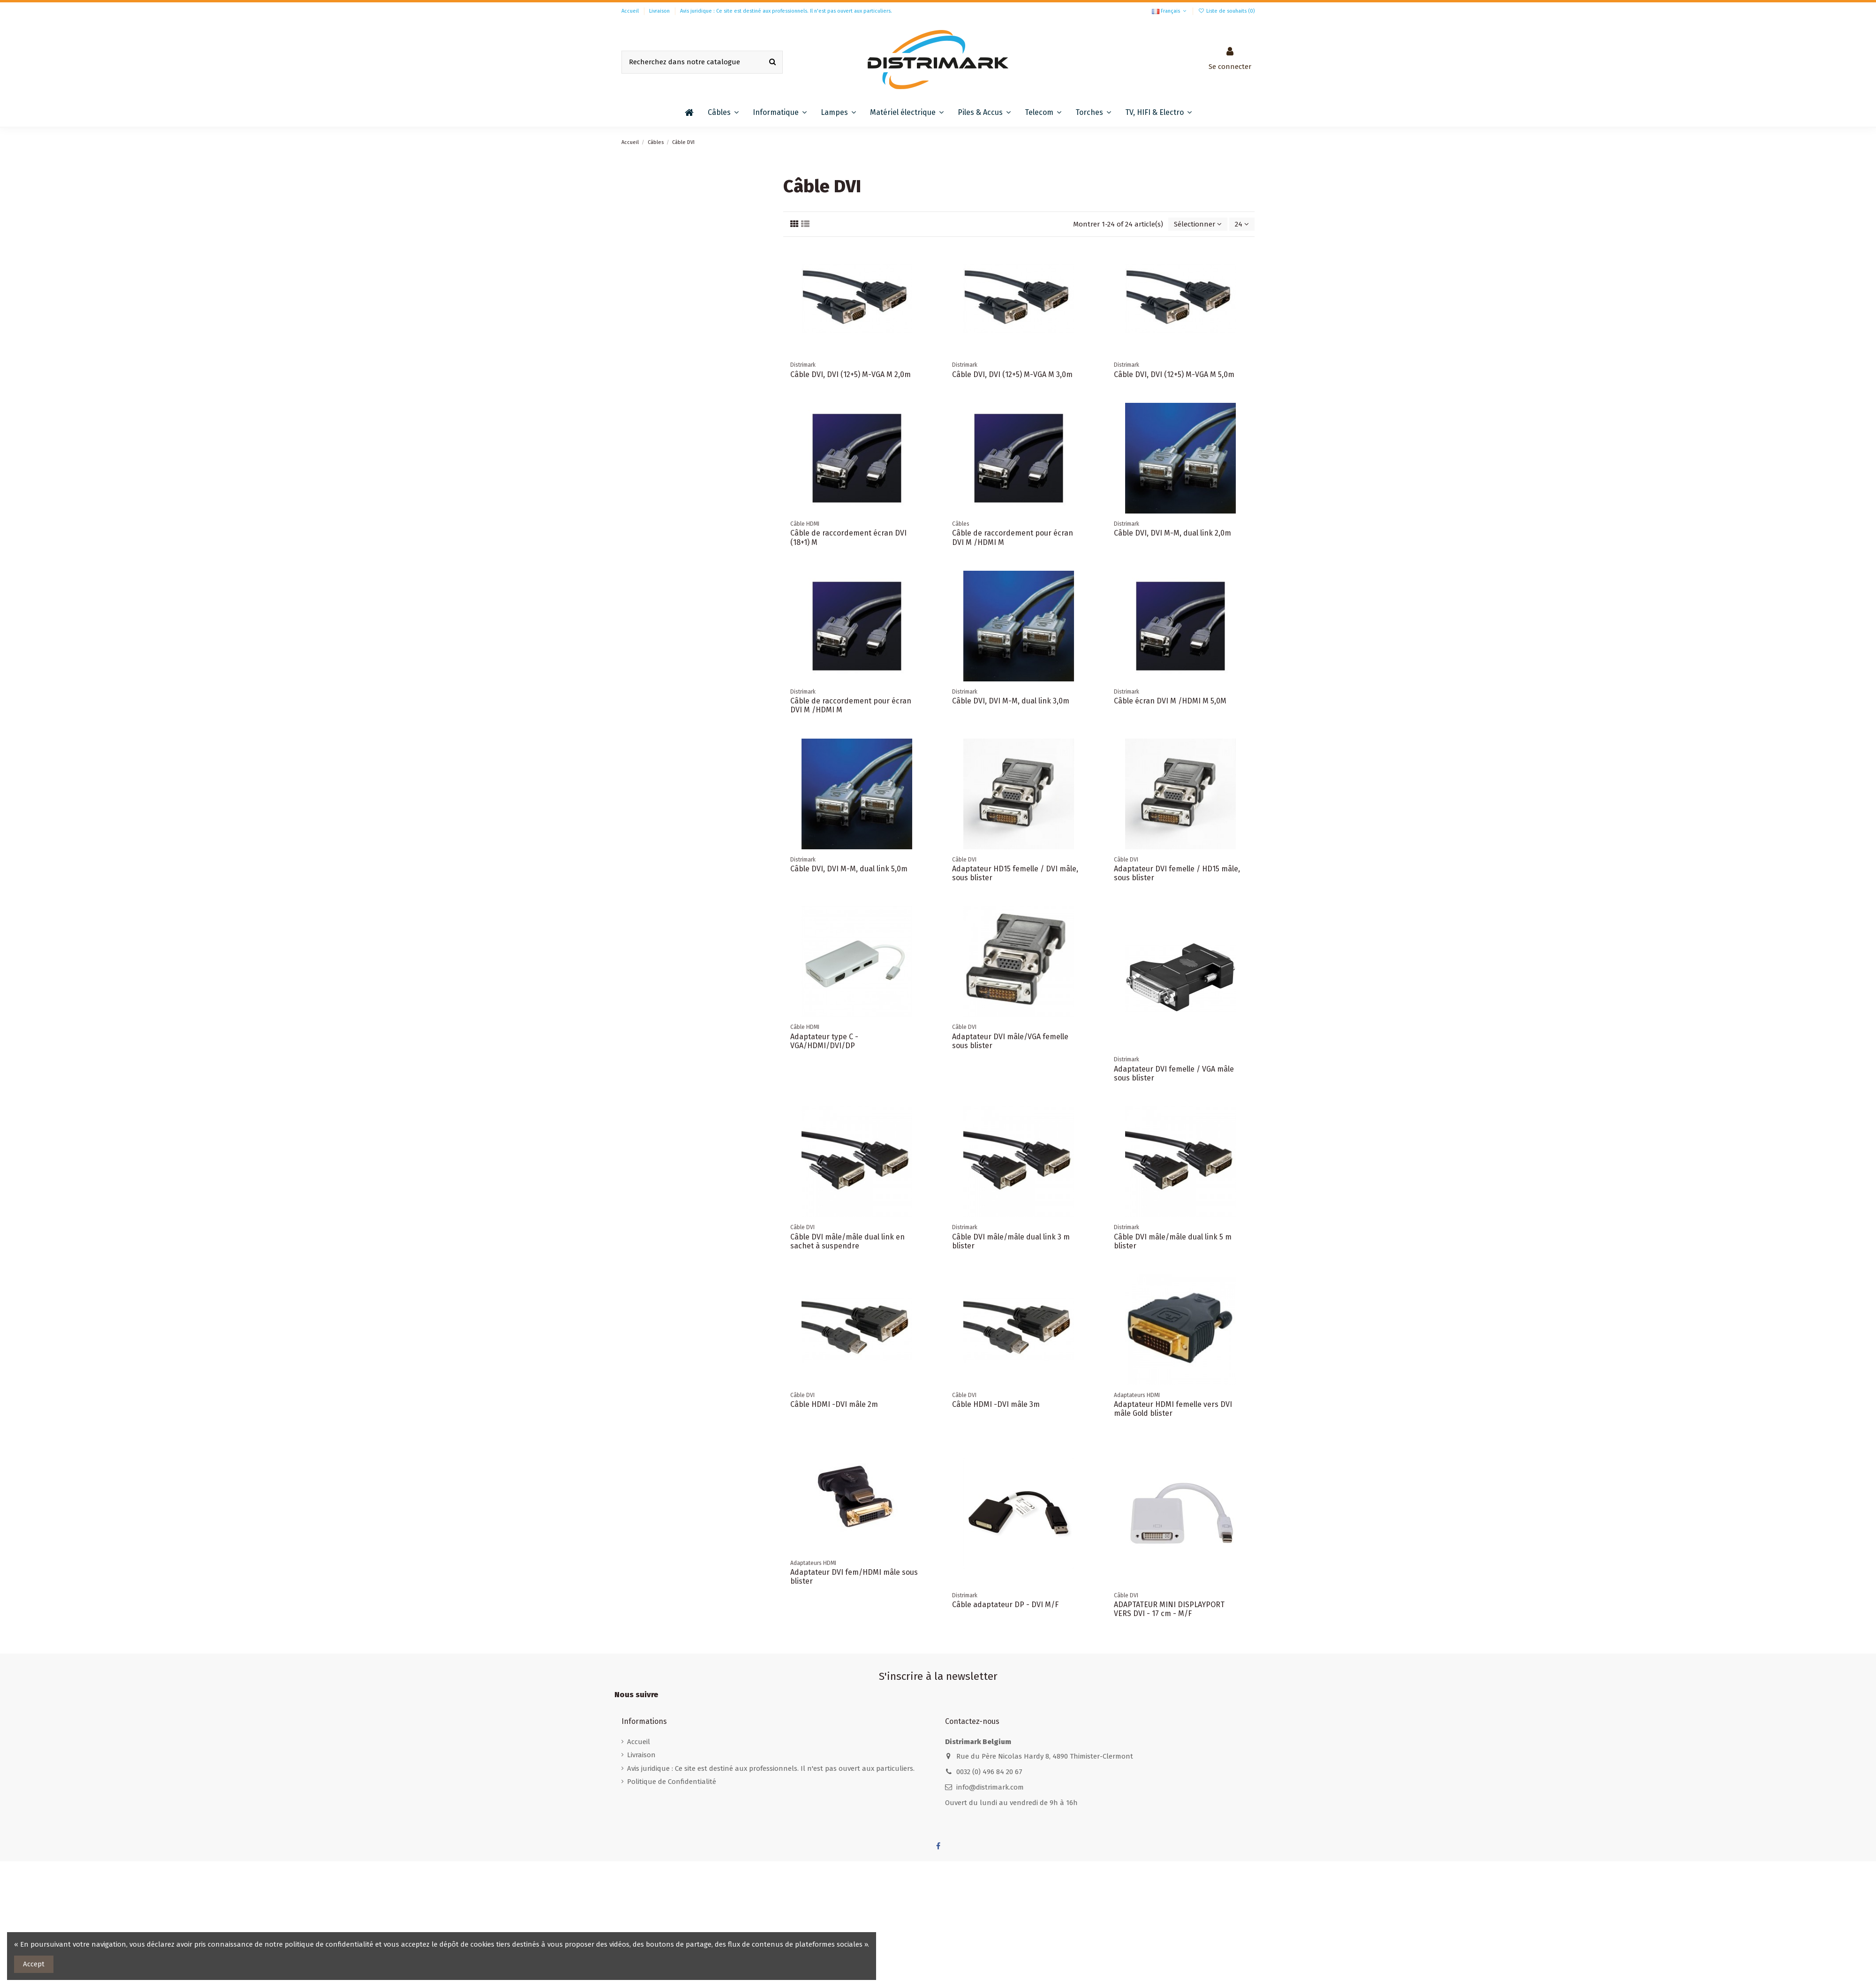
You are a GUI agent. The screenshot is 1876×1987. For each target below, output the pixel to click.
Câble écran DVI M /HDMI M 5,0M (1170, 700)
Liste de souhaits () (1226, 11)
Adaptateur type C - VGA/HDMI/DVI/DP (824, 1041)
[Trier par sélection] (1197, 224)
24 (1242, 224)
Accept (34, 1964)
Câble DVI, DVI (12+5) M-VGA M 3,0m (1012, 374)
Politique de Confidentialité (671, 1781)
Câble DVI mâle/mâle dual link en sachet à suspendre (847, 1241)
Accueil (630, 11)
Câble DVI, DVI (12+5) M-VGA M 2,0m (850, 374)
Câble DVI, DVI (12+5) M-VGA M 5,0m (1174, 374)
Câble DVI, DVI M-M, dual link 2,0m (1172, 533)
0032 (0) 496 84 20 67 (989, 1772)
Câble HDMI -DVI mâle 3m (996, 1404)
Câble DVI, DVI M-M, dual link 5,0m (849, 868)
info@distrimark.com (990, 1787)
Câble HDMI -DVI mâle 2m (834, 1404)
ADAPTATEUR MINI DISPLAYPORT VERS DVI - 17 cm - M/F (1169, 1609)
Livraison (660, 11)
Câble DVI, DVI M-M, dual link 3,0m (1010, 700)
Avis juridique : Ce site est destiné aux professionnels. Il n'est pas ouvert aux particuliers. (786, 11)
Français (1170, 11)
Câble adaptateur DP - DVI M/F (1005, 1604)
